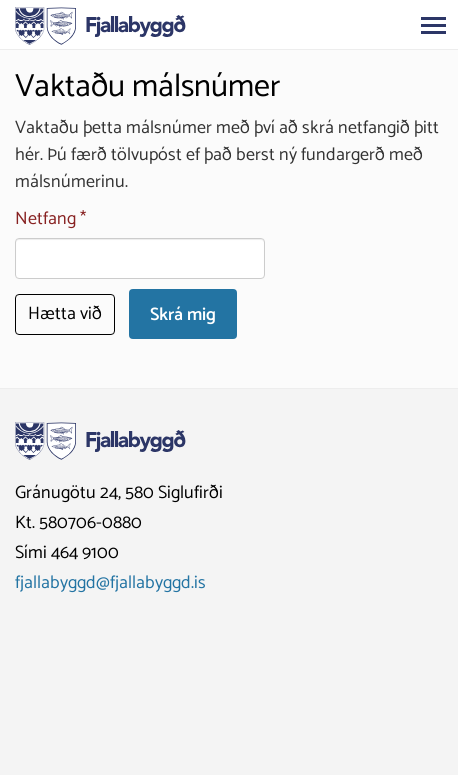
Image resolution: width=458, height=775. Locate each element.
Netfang (45, 219)
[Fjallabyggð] (100, 24)
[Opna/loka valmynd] (433, 25)
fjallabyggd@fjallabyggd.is (110, 583)
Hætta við (65, 314)
